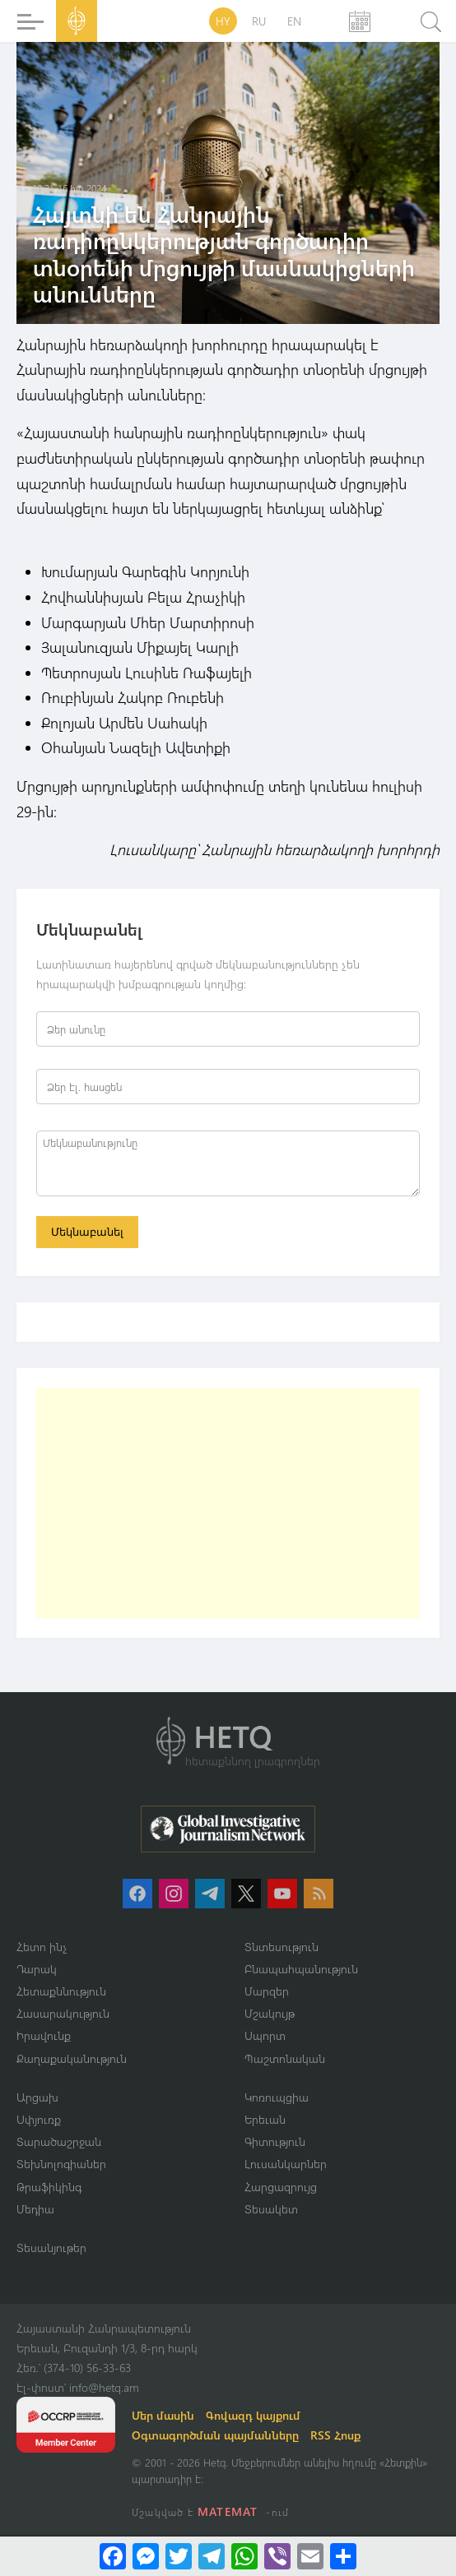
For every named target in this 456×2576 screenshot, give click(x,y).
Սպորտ (265, 2035)
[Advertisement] (228, 1503)
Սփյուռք (38, 2119)
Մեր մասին (163, 2415)
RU (259, 21)
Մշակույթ (269, 2013)
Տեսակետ (271, 2209)
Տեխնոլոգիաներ (61, 2163)
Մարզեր (266, 1991)
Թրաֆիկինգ (48, 2186)
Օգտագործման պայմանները (215, 2435)
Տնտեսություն (281, 1946)
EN (294, 21)
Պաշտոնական (284, 2058)
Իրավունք (43, 2035)
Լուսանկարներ (285, 2163)
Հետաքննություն (61, 1991)
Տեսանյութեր (51, 2247)
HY (223, 21)
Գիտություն (274, 2141)
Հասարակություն (62, 2013)
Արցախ (37, 2097)
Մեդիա (35, 2209)
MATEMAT (228, 2511)
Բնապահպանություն (301, 1969)
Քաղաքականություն (71, 2058)
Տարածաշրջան (58, 2141)
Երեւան (265, 2119)
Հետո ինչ (41, 1946)
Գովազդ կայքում (253, 2415)
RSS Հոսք (335, 2435)
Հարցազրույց (280, 2186)
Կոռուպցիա (276, 2097)
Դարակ (36, 1969)
